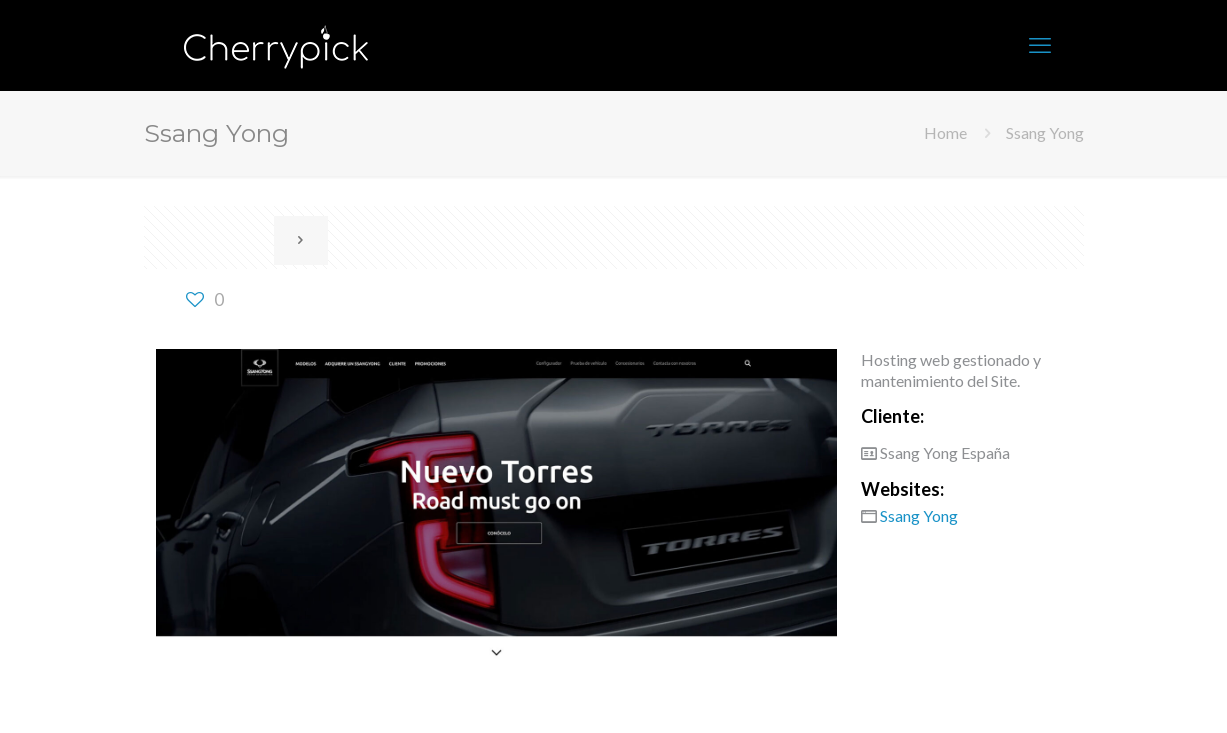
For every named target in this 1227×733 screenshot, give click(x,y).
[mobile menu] (1040, 45)
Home (945, 132)
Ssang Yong (1045, 132)
